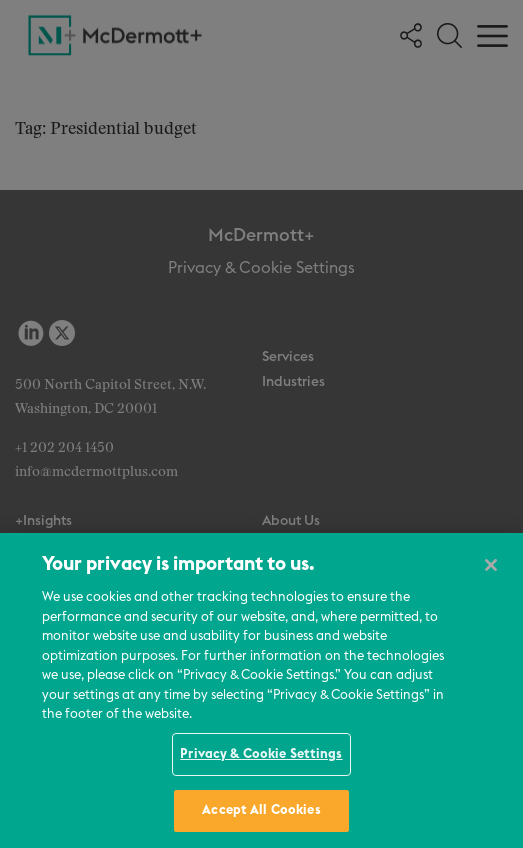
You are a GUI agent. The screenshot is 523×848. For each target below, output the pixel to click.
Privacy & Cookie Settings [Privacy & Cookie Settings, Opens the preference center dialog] (261, 754)
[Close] (491, 565)
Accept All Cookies (261, 810)
